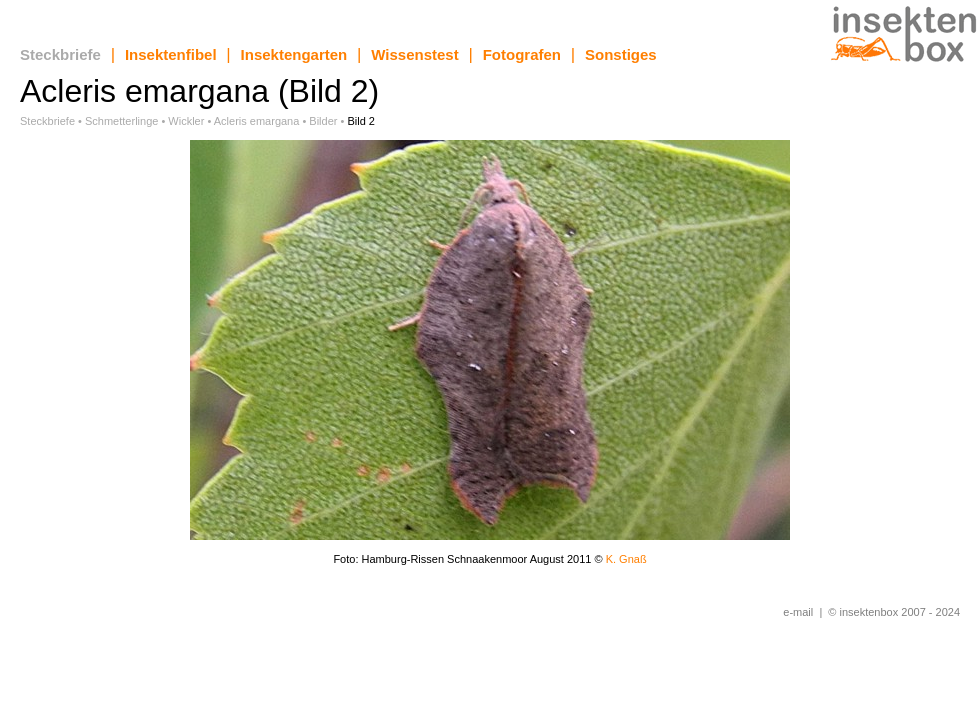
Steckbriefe (60, 54)
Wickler (186, 121)
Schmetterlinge (121, 121)
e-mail (798, 612)
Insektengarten (294, 54)
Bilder (323, 121)
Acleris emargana (257, 121)
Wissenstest (414, 54)
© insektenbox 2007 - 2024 (894, 612)
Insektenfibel (171, 54)
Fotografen (522, 54)
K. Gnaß (626, 559)
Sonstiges (621, 54)
